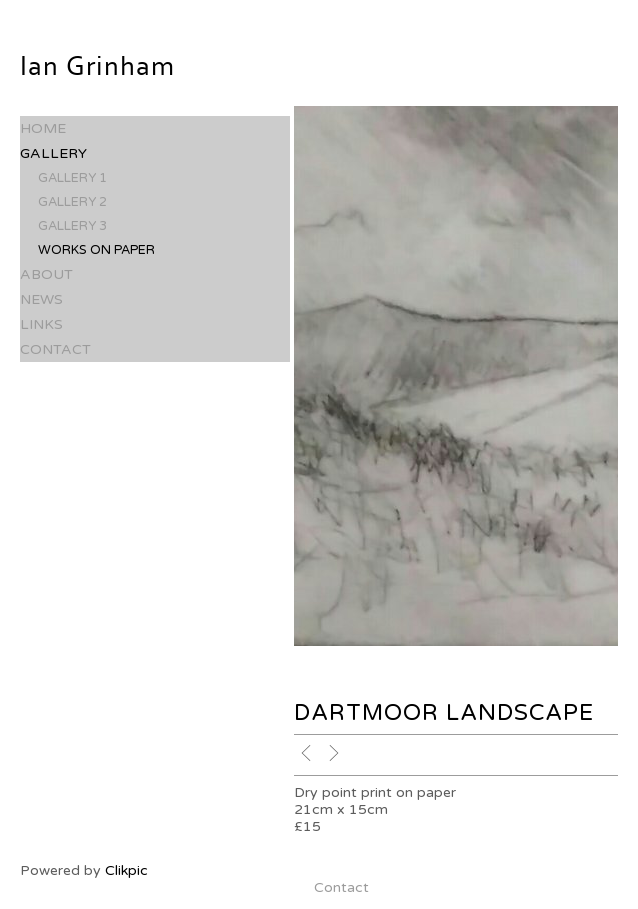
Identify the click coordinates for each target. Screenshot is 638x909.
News (41, 299)
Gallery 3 (72, 226)
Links (41, 324)
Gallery (53, 153)
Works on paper (96, 250)
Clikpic (126, 870)
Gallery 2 (72, 202)
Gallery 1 (72, 178)
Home (43, 128)
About (46, 274)
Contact (55, 349)
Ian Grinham (97, 66)
